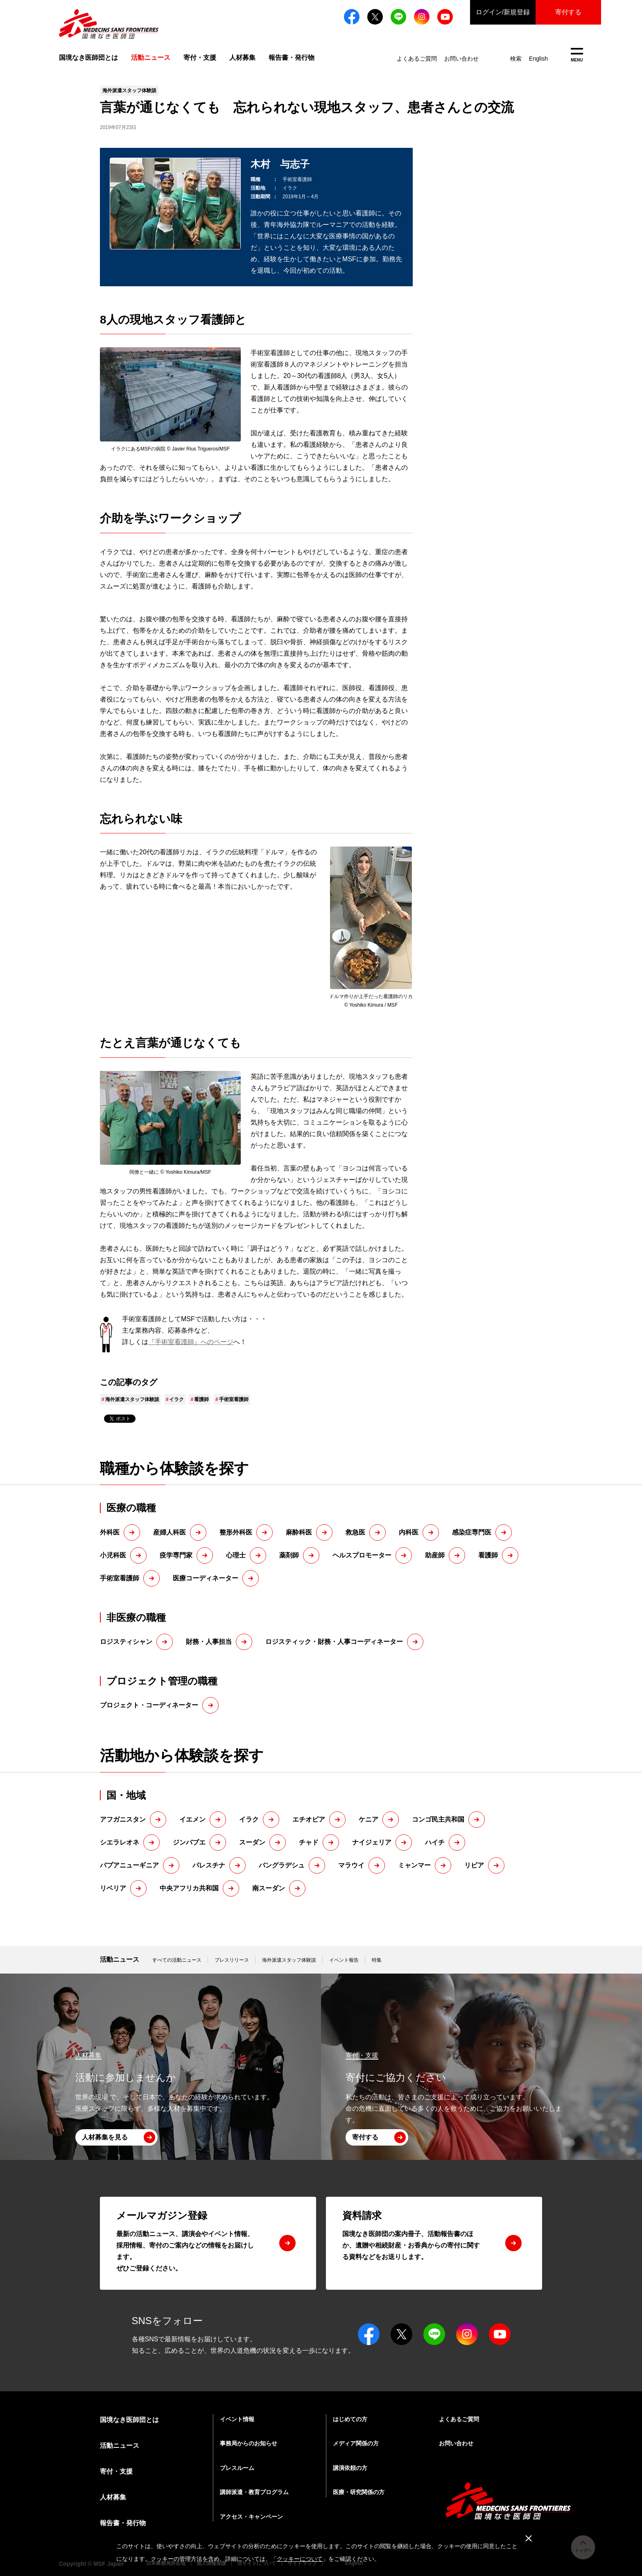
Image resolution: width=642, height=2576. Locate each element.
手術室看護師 (234, 1399)
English (538, 58)
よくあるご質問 (417, 58)
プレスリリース (232, 1960)
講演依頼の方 (350, 2468)
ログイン (503, 12)
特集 (377, 1960)
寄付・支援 (199, 57)
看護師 (201, 1399)
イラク (176, 1399)
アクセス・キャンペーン (251, 2516)
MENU (577, 55)
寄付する (568, 12)
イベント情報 (237, 2419)
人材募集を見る (105, 2137)
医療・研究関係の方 (358, 2492)
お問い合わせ (461, 58)
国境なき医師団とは (88, 57)
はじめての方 (350, 2419)
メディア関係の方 (356, 2443)
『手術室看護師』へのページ (190, 1341)
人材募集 (242, 57)
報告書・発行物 (291, 57)
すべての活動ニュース (176, 1960)
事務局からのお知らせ (248, 2443)
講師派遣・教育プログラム (254, 2492)
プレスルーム (237, 2468)
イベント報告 (344, 1960)
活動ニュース (119, 1959)
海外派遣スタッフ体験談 (132, 1399)
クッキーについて (300, 2559)
